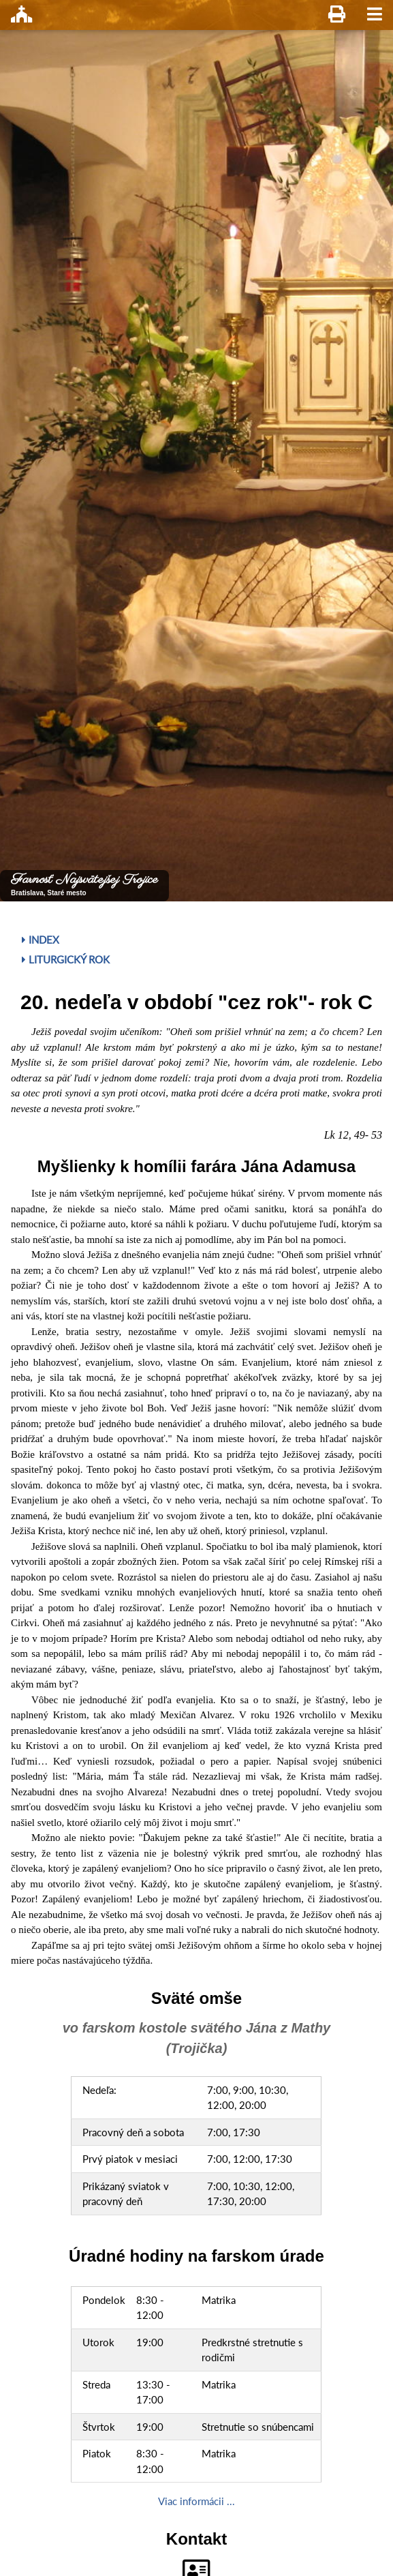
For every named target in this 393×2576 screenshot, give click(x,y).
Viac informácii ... (196, 2501)
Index (40, 939)
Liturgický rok (66, 959)
